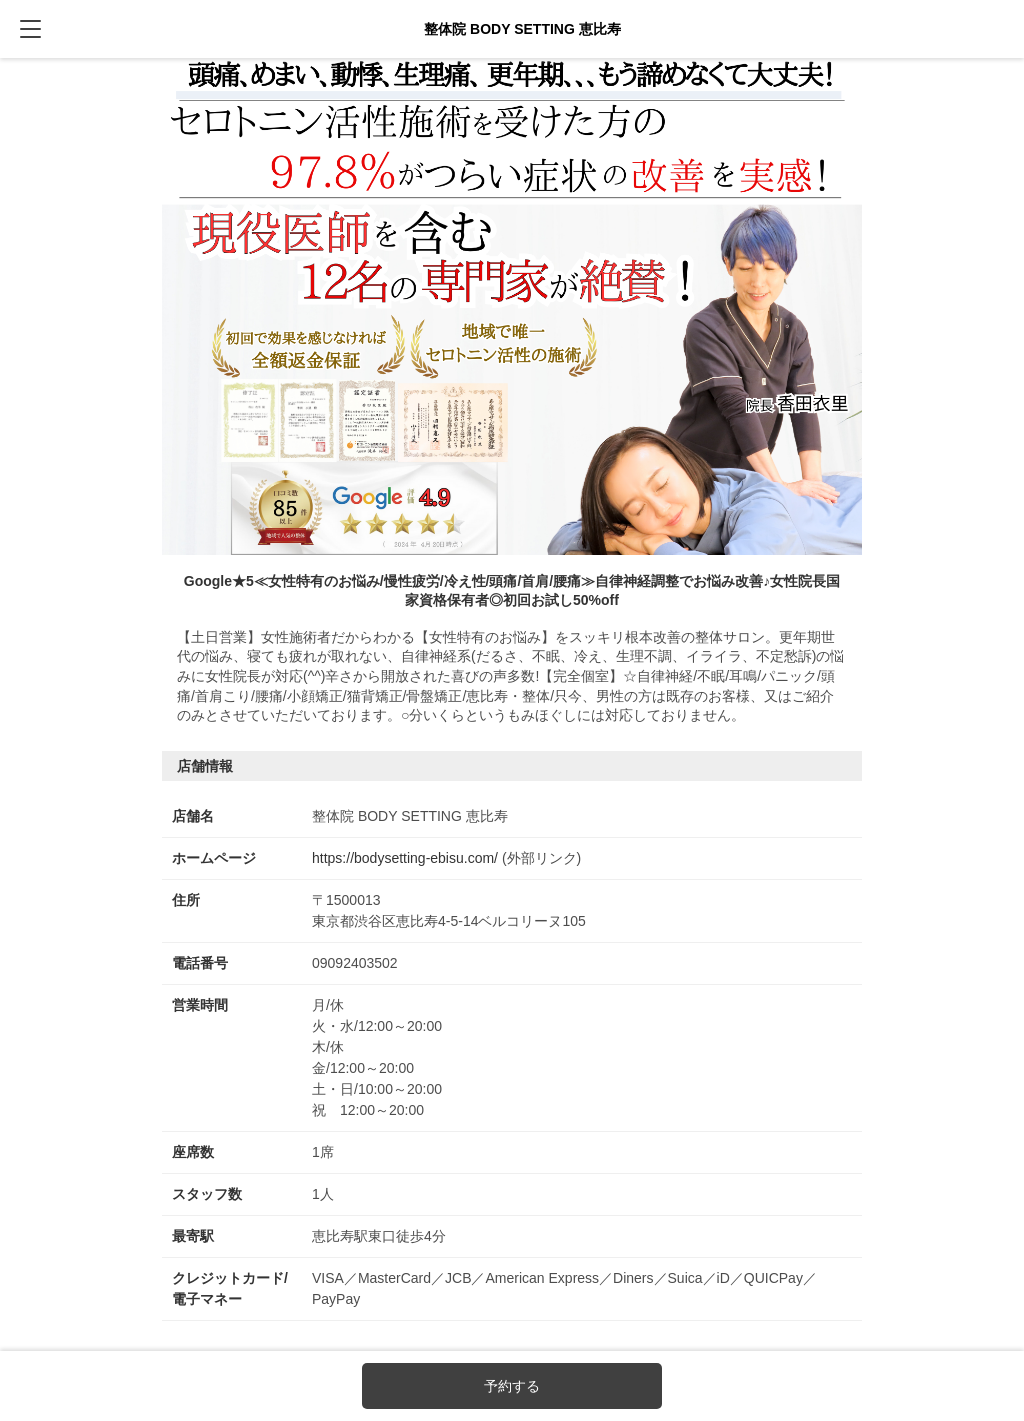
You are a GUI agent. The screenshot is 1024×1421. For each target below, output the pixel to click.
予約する (512, 1386)
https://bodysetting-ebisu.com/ (405, 858)
